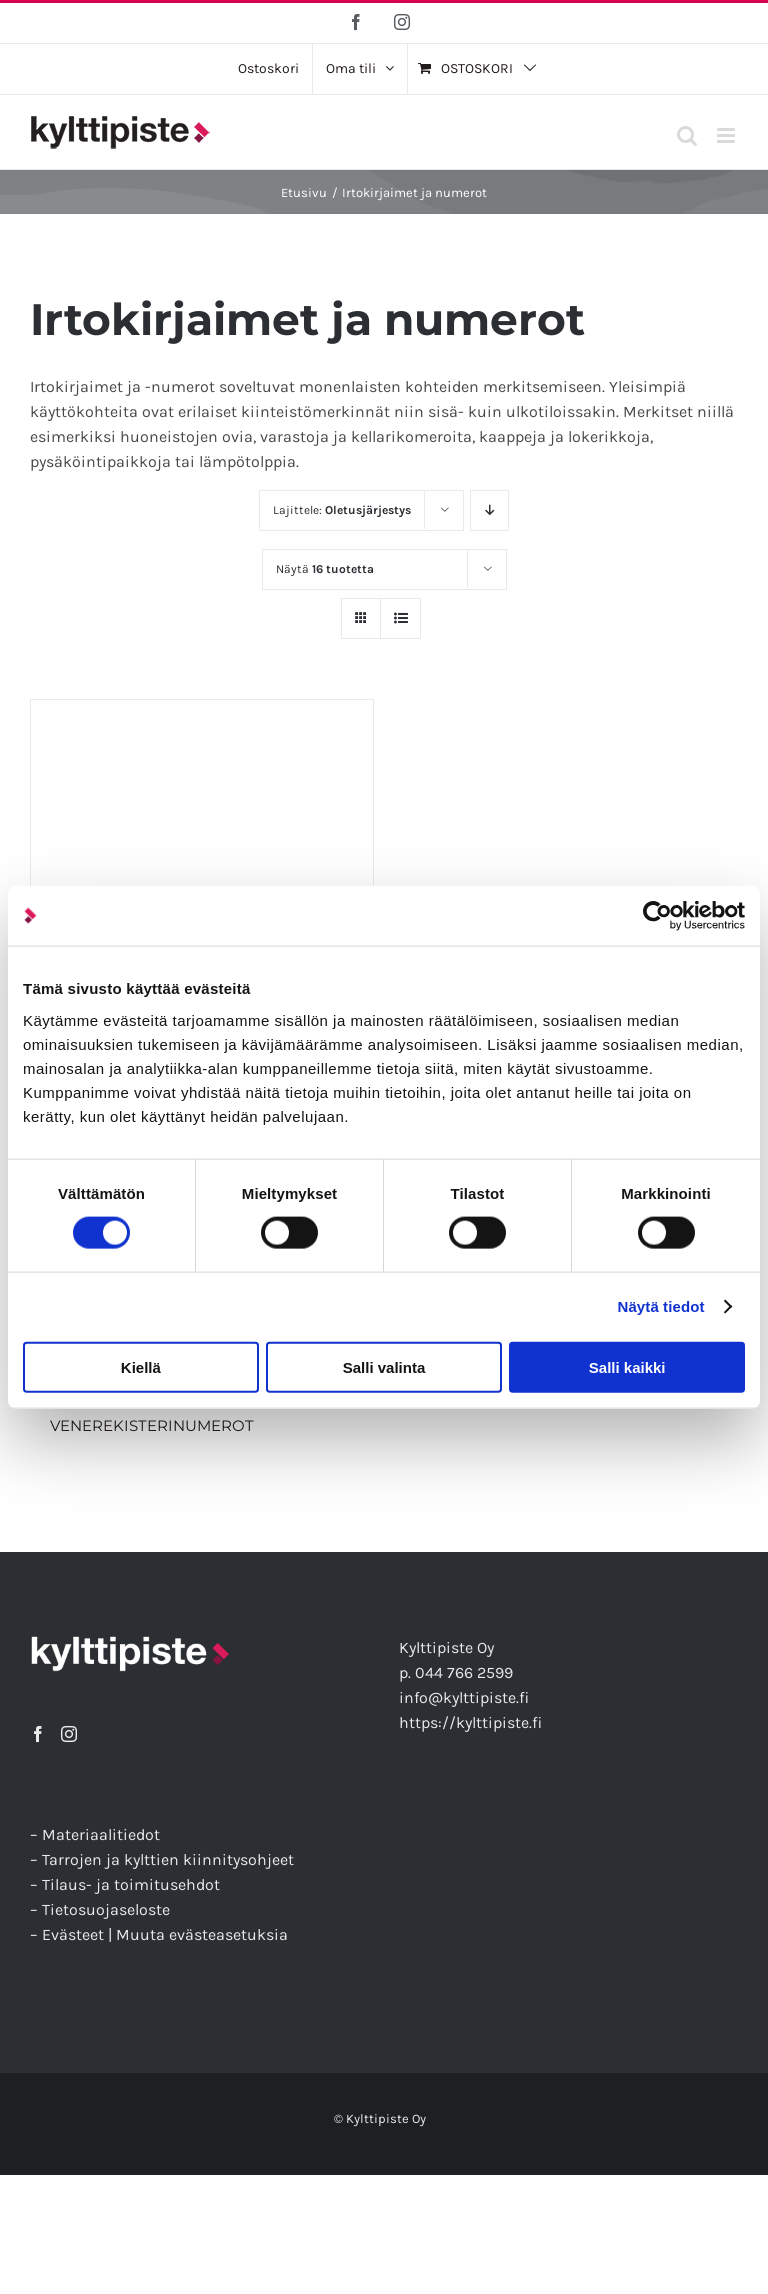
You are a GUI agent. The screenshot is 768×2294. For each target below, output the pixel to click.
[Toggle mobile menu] (727, 135)
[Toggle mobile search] (687, 135)
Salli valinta (384, 1366)
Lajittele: (342, 510)
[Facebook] (38, 1734)
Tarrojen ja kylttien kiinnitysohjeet (168, 1859)
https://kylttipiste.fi (470, 1722)
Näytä (325, 569)
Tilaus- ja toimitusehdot (131, 1884)
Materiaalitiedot (101, 1834)
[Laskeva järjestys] (489, 510)
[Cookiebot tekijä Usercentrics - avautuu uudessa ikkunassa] (657, 916)
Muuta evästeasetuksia (202, 1934)
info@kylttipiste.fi (464, 1697)
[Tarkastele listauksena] (400, 618)
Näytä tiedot (661, 1306)
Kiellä (141, 1366)
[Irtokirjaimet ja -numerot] (202, 871)
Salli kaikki (627, 1366)
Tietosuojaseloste (106, 1909)
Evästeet (73, 1934)
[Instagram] (69, 1734)
